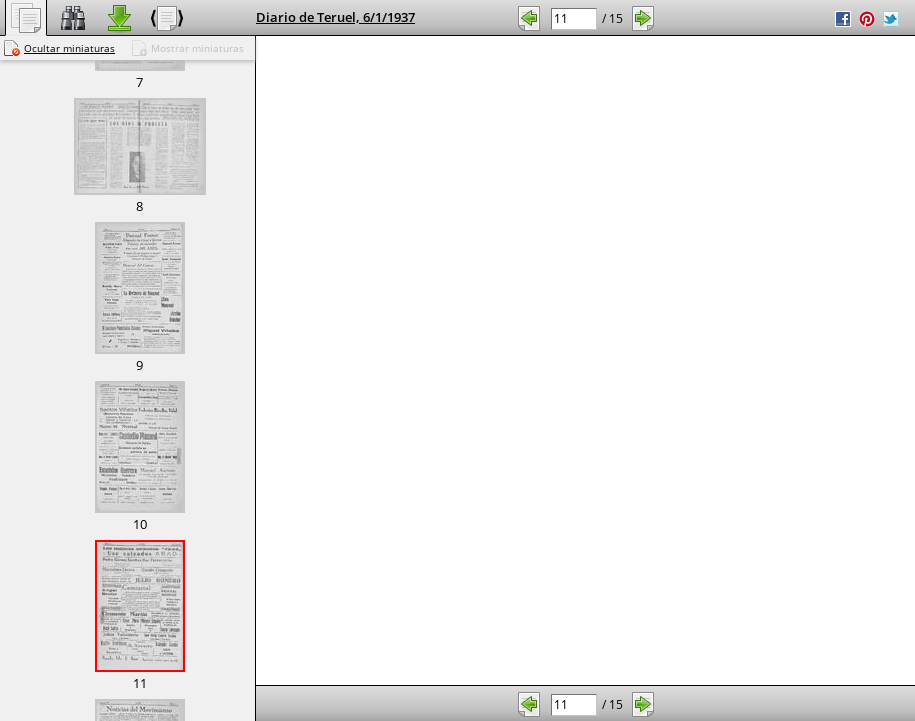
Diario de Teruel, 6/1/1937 (335, 17)
